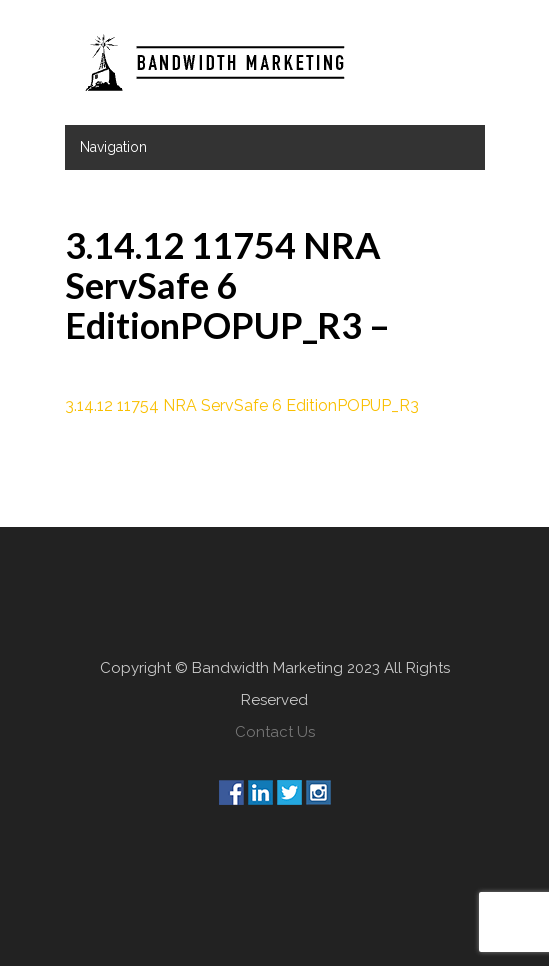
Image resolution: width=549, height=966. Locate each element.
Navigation (113, 147)
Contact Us (275, 732)
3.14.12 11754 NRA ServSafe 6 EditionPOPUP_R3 (242, 405)
